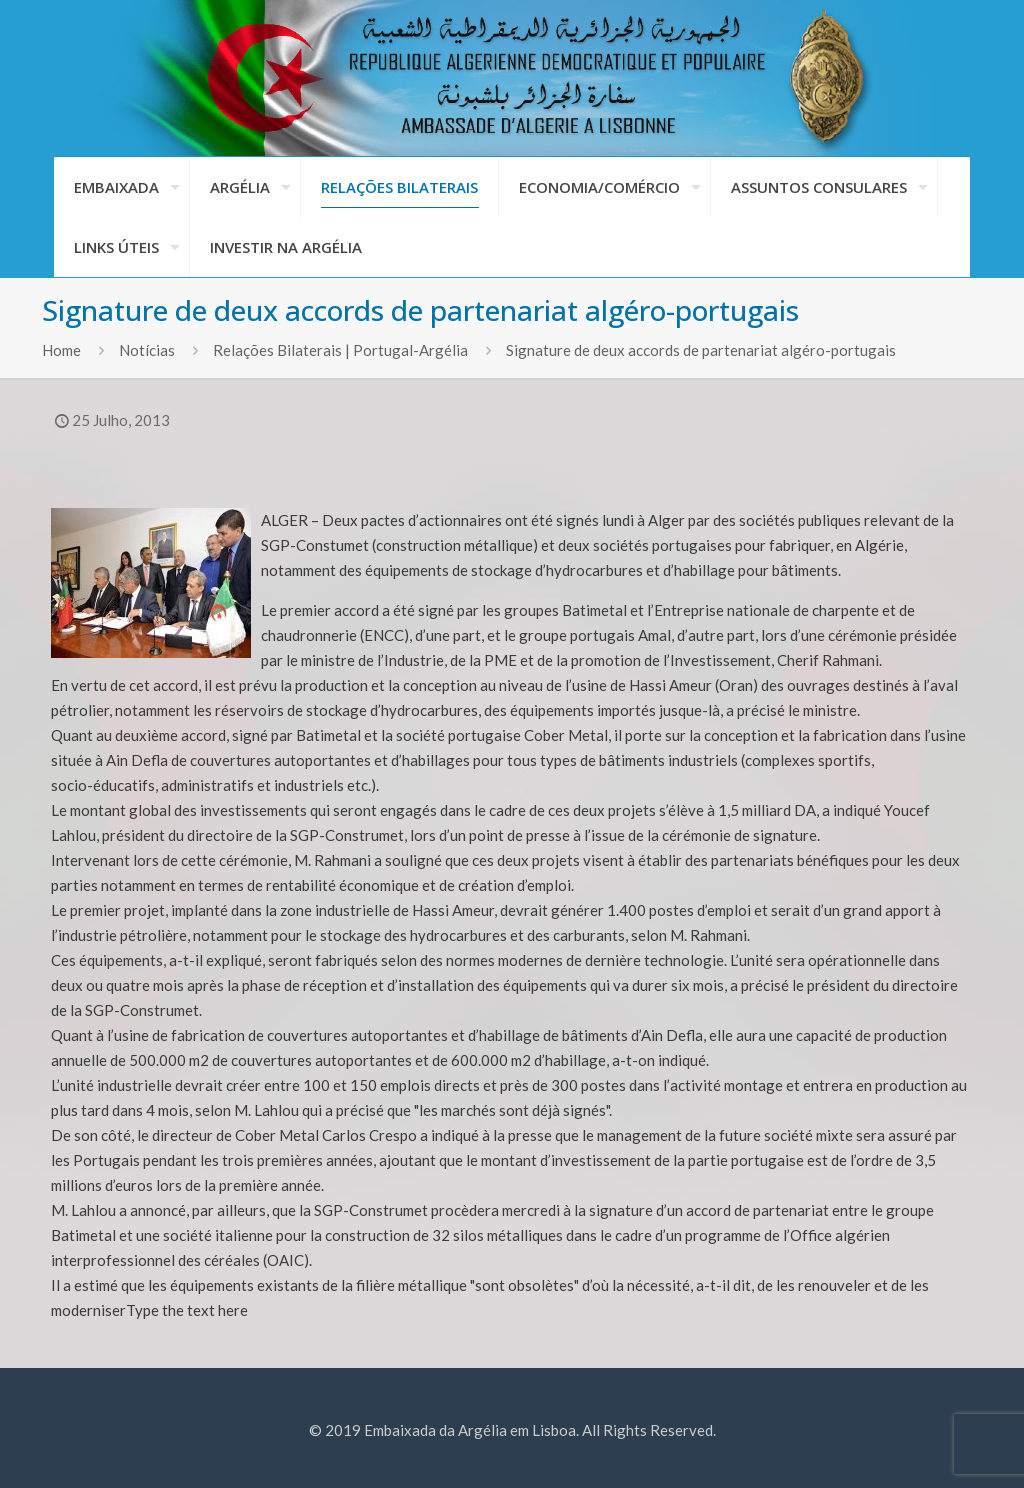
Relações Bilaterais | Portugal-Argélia (340, 350)
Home (61, 350)
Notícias (147, 350)
